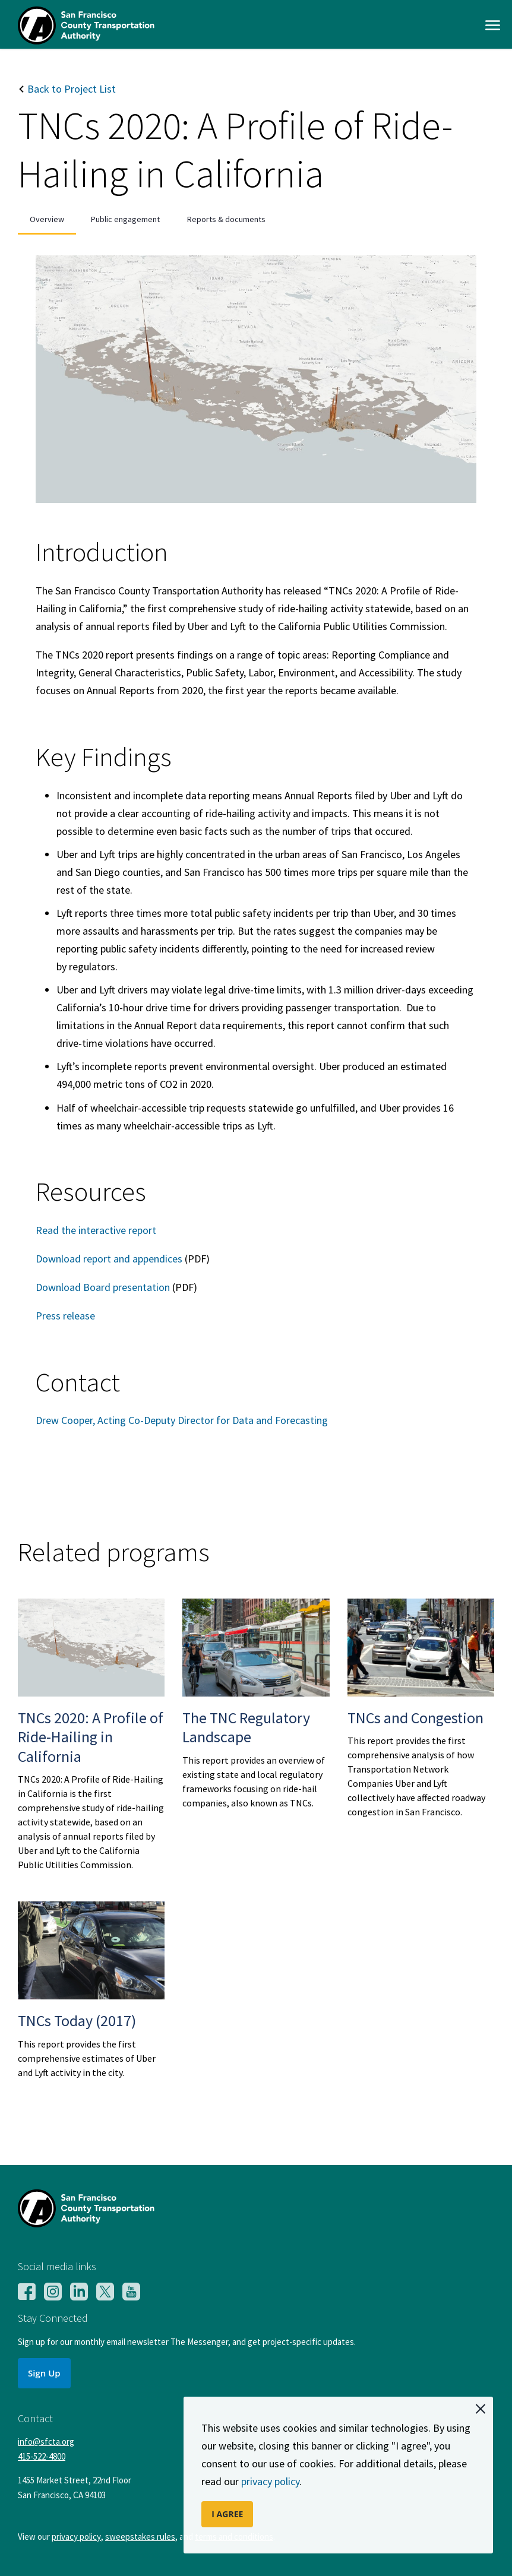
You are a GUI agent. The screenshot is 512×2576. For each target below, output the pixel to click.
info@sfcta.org (46, 2441)
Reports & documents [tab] (226, 219)
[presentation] (47, 219)
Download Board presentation (103, 1287)
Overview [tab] (47, 219)
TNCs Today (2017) (77, 2020)
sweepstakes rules (140, 2536)
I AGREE (227, 2514)
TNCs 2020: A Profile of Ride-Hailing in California (90, 1737)
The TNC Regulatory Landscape (246, 1727)
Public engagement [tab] (125, 219)
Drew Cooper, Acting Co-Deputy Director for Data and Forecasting (182, 1420)
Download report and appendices (109, 1258)
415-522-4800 (41, 2456)
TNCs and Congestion (415, 1717)
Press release (65, 1315)
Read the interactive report (96, 1230)
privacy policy (270, 2481)
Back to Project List (67, 89)
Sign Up (44, 2373)
